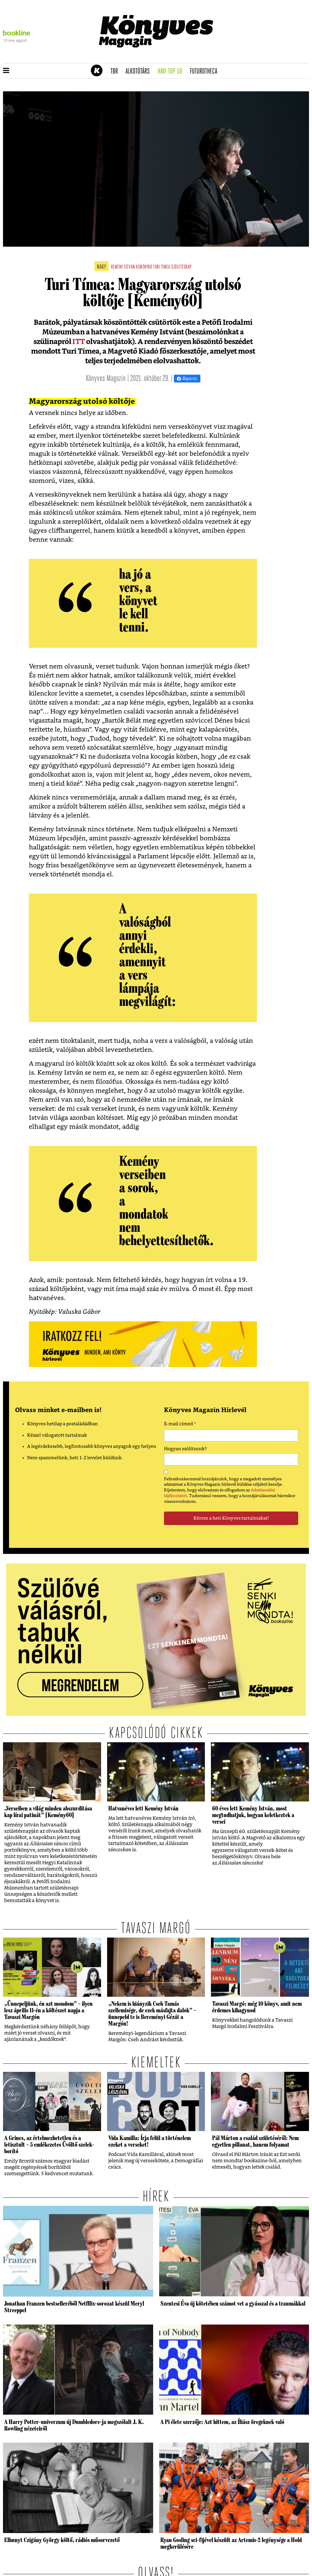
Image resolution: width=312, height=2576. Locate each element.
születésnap (181, 267)
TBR (116, 71)
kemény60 (144, 267)
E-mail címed (180, 1424)
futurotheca (205, 71)
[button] (6, 70)
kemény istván (123, 267)
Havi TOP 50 (172, 71)
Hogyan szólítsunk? (185, 1449)
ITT (78, 342)
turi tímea (161, 267)
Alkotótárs (139, 71)
